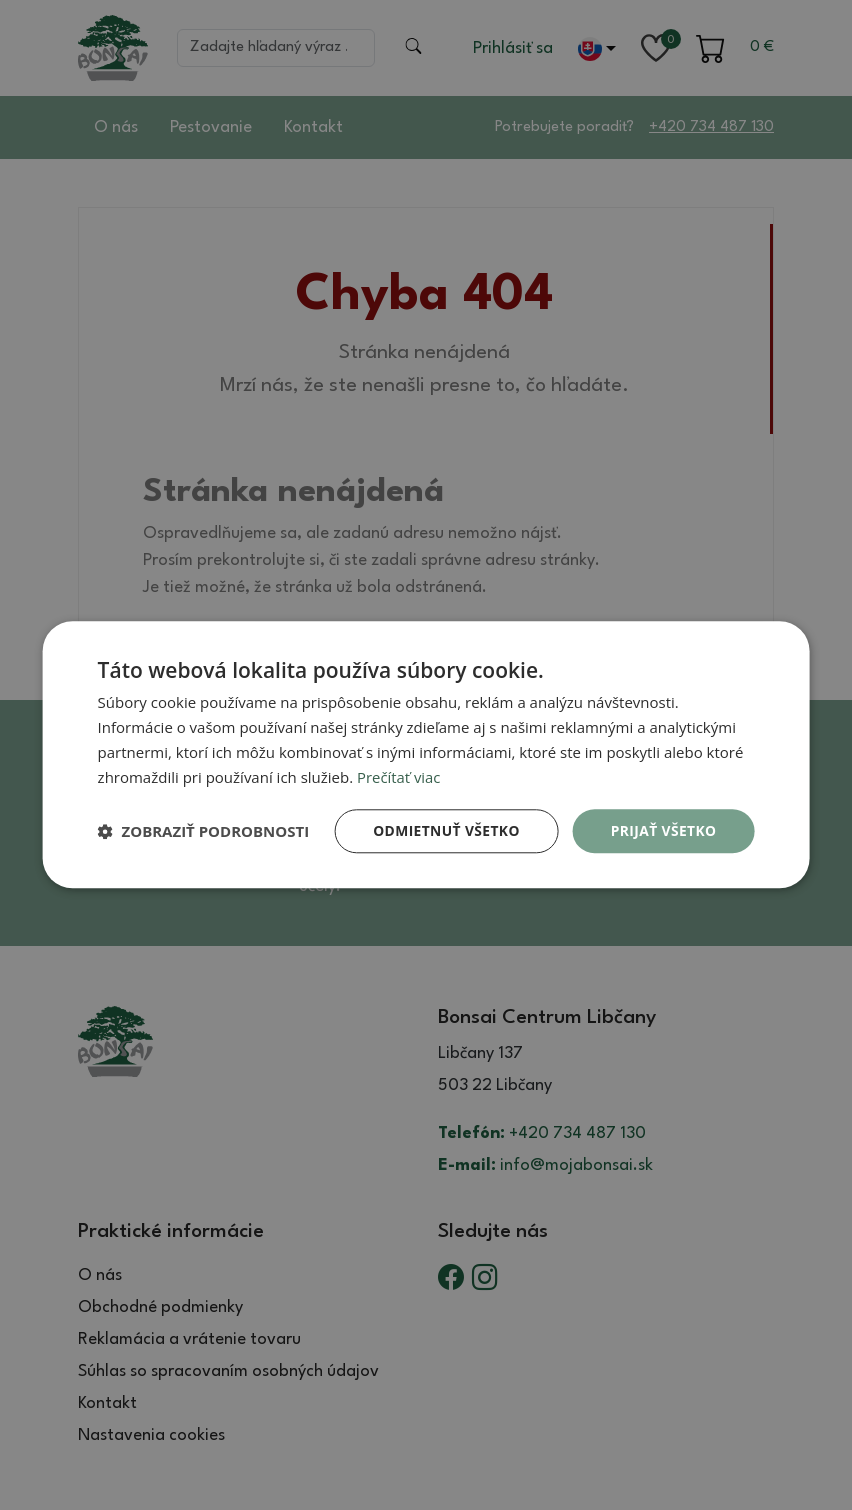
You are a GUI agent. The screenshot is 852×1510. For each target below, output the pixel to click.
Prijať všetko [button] (662, 830)
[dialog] (426, 755)
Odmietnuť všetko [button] (444, 830)
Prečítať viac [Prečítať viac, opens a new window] (399, 777)
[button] (204, 832)
